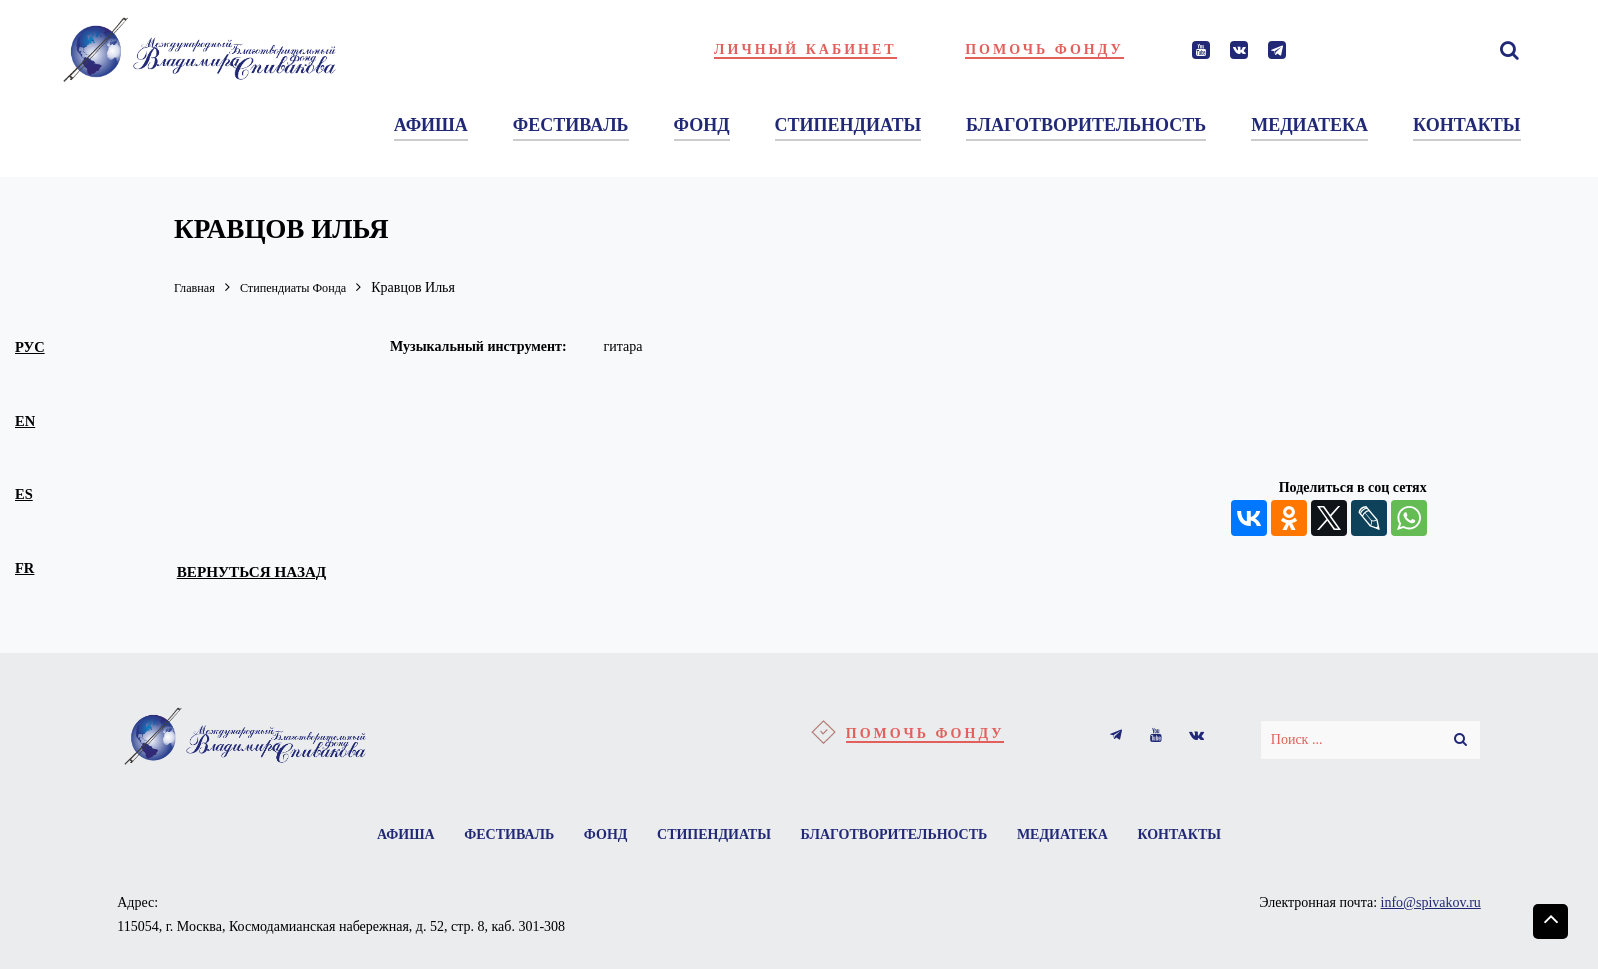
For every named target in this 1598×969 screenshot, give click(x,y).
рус (30, 347)
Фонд (602, 836)
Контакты (1191, 836)
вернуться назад (263, 572)
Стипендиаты (714, 836)
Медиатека (1070, 836)
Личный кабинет (805, 49)
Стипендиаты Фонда (307, 287)
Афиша (394, 836)
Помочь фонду (1044, 49)
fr (24, 568)
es (24, 494)
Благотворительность (897, 836)
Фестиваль (501, 836)
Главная (197, 287)
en (25, 421)
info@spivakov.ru (1431, 905)
